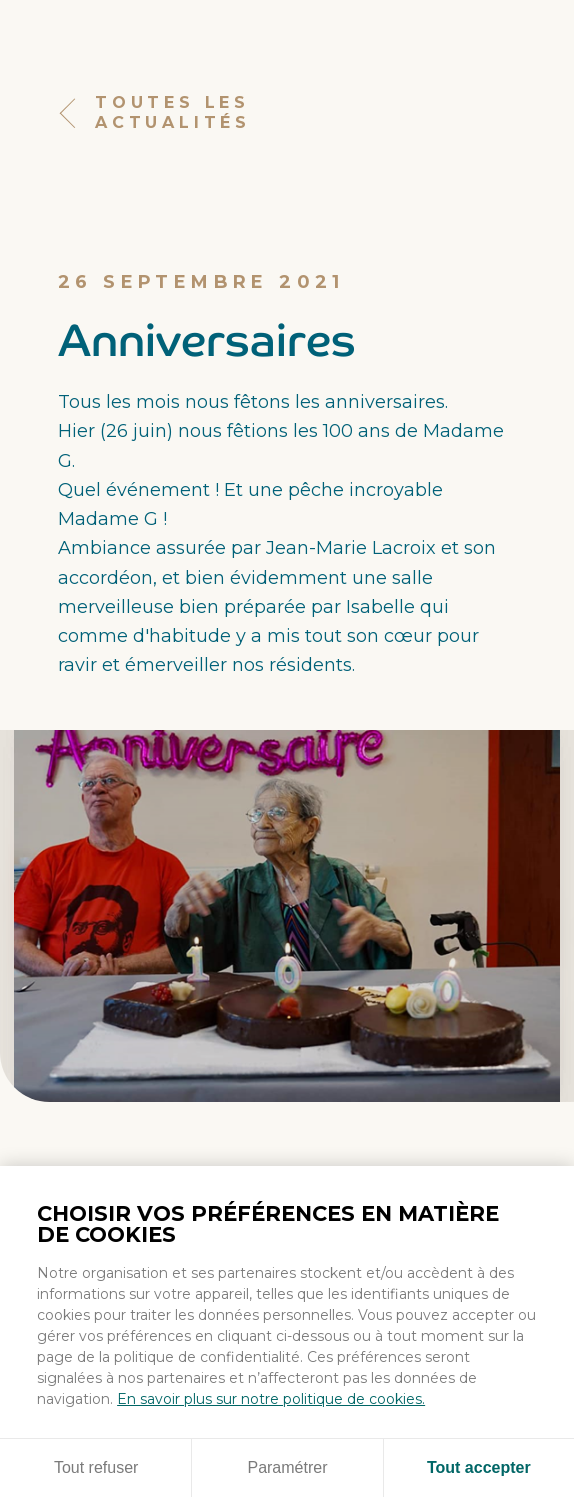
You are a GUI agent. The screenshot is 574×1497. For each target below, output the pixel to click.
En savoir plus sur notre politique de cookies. (271, 1399)
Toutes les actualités (154, 113)
